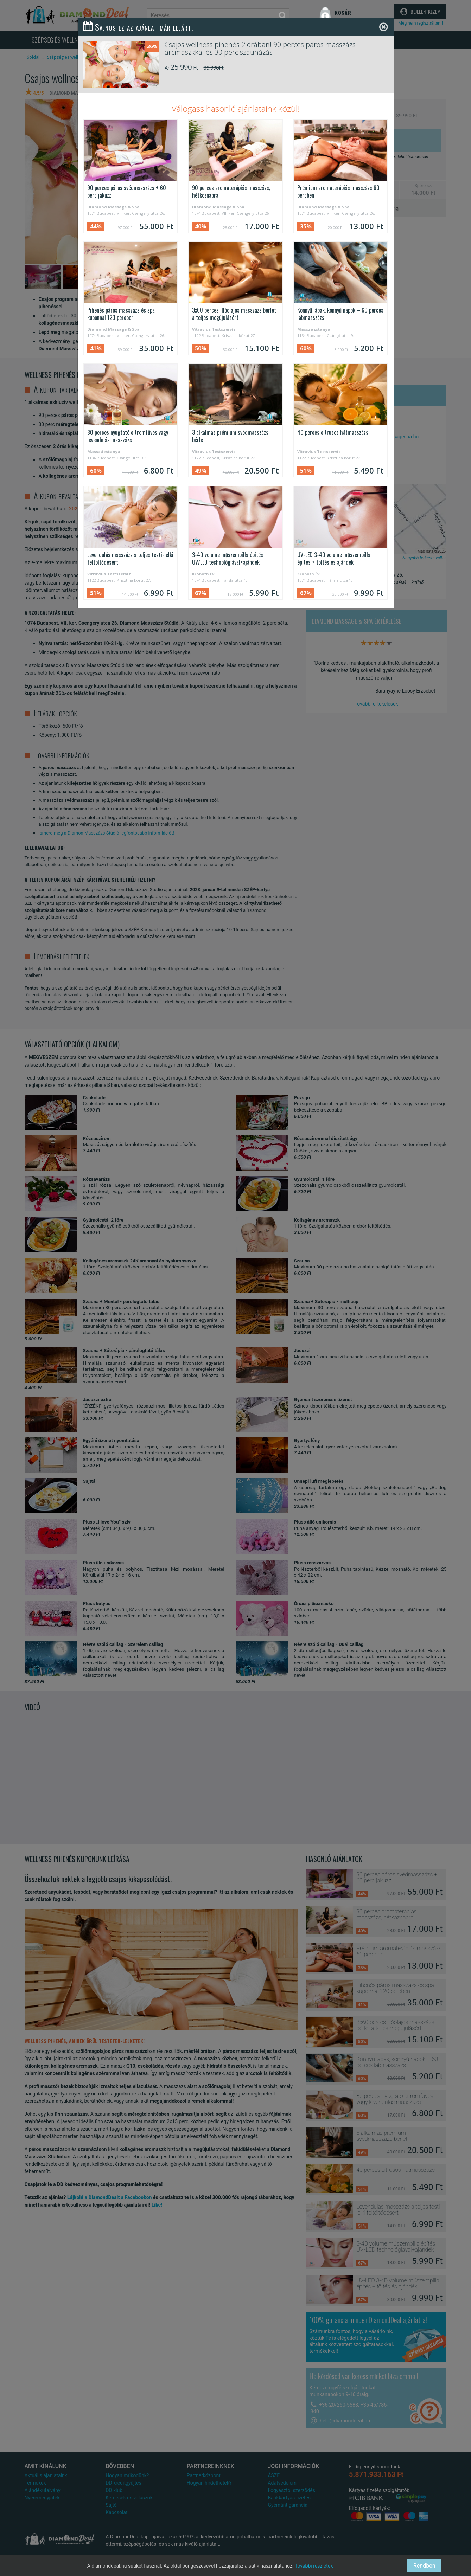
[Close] (383, 27)
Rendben (424, 2565)
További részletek (314, 2566)
